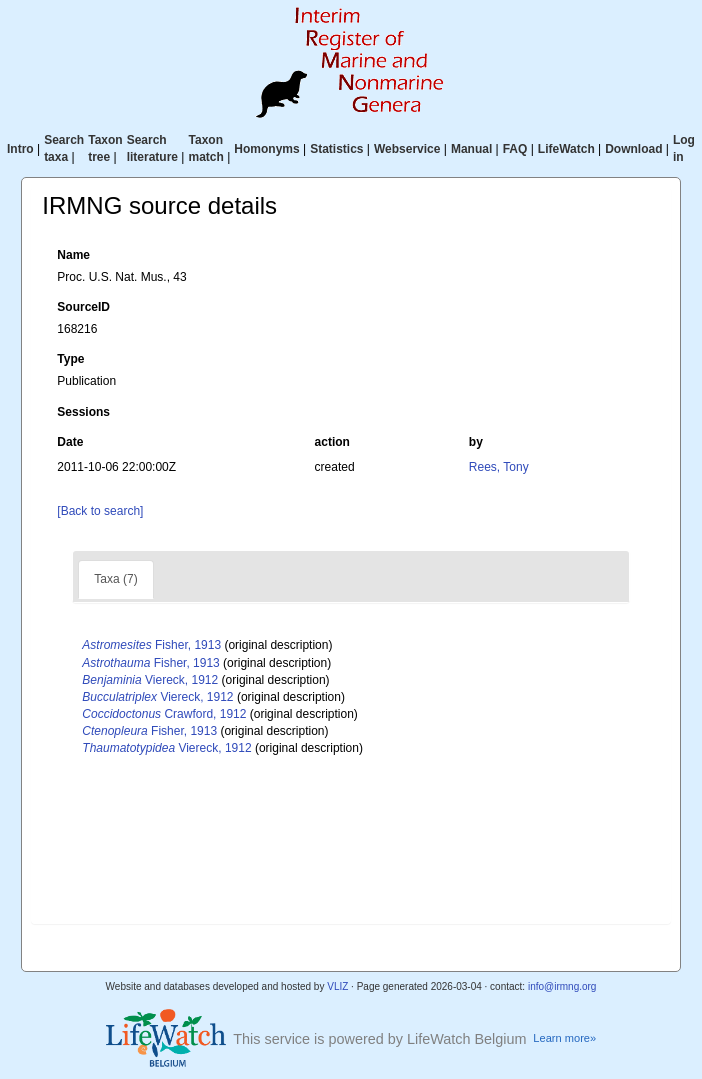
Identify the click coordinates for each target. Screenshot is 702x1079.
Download (633, 149)
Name (73, 255)
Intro (20, 149)
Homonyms (266, 149)
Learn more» (564, 1038)
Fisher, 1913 (151, 645)
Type (70, 359)
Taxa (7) (115, 579)
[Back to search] (100, 511)
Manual (471, 149)
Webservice (407, 149)
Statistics (336, 149)
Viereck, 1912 (150, 680)
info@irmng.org (562, 986)
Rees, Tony (499, 467)
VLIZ (337, 986)
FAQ (515, 149)
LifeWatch (566, 149)
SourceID (83, 307)
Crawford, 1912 (164, 714)
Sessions (83, 412)
